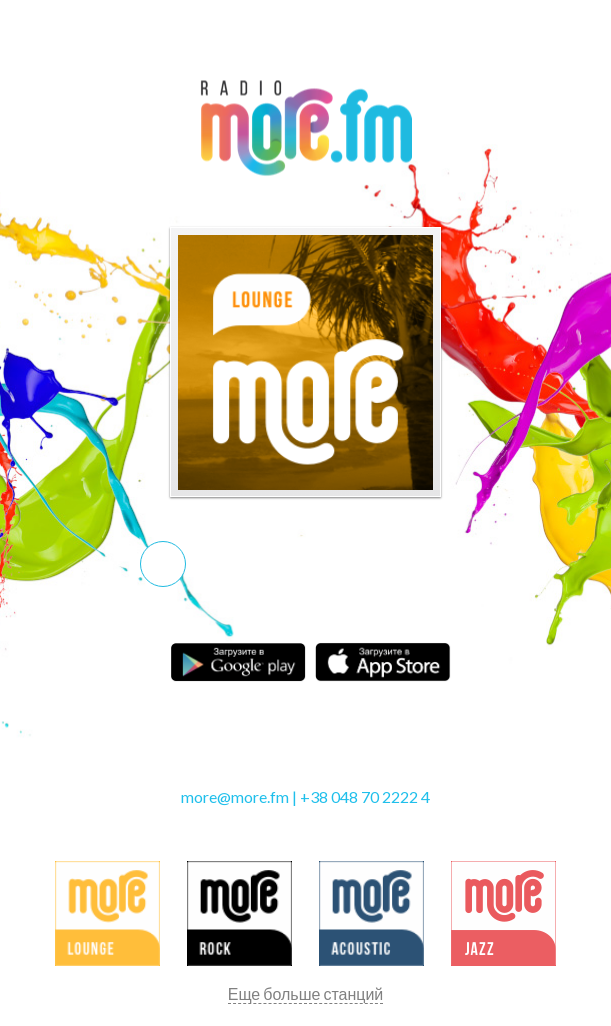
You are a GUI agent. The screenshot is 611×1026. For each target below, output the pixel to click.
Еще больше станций (306, 993)
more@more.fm (235, 796)
